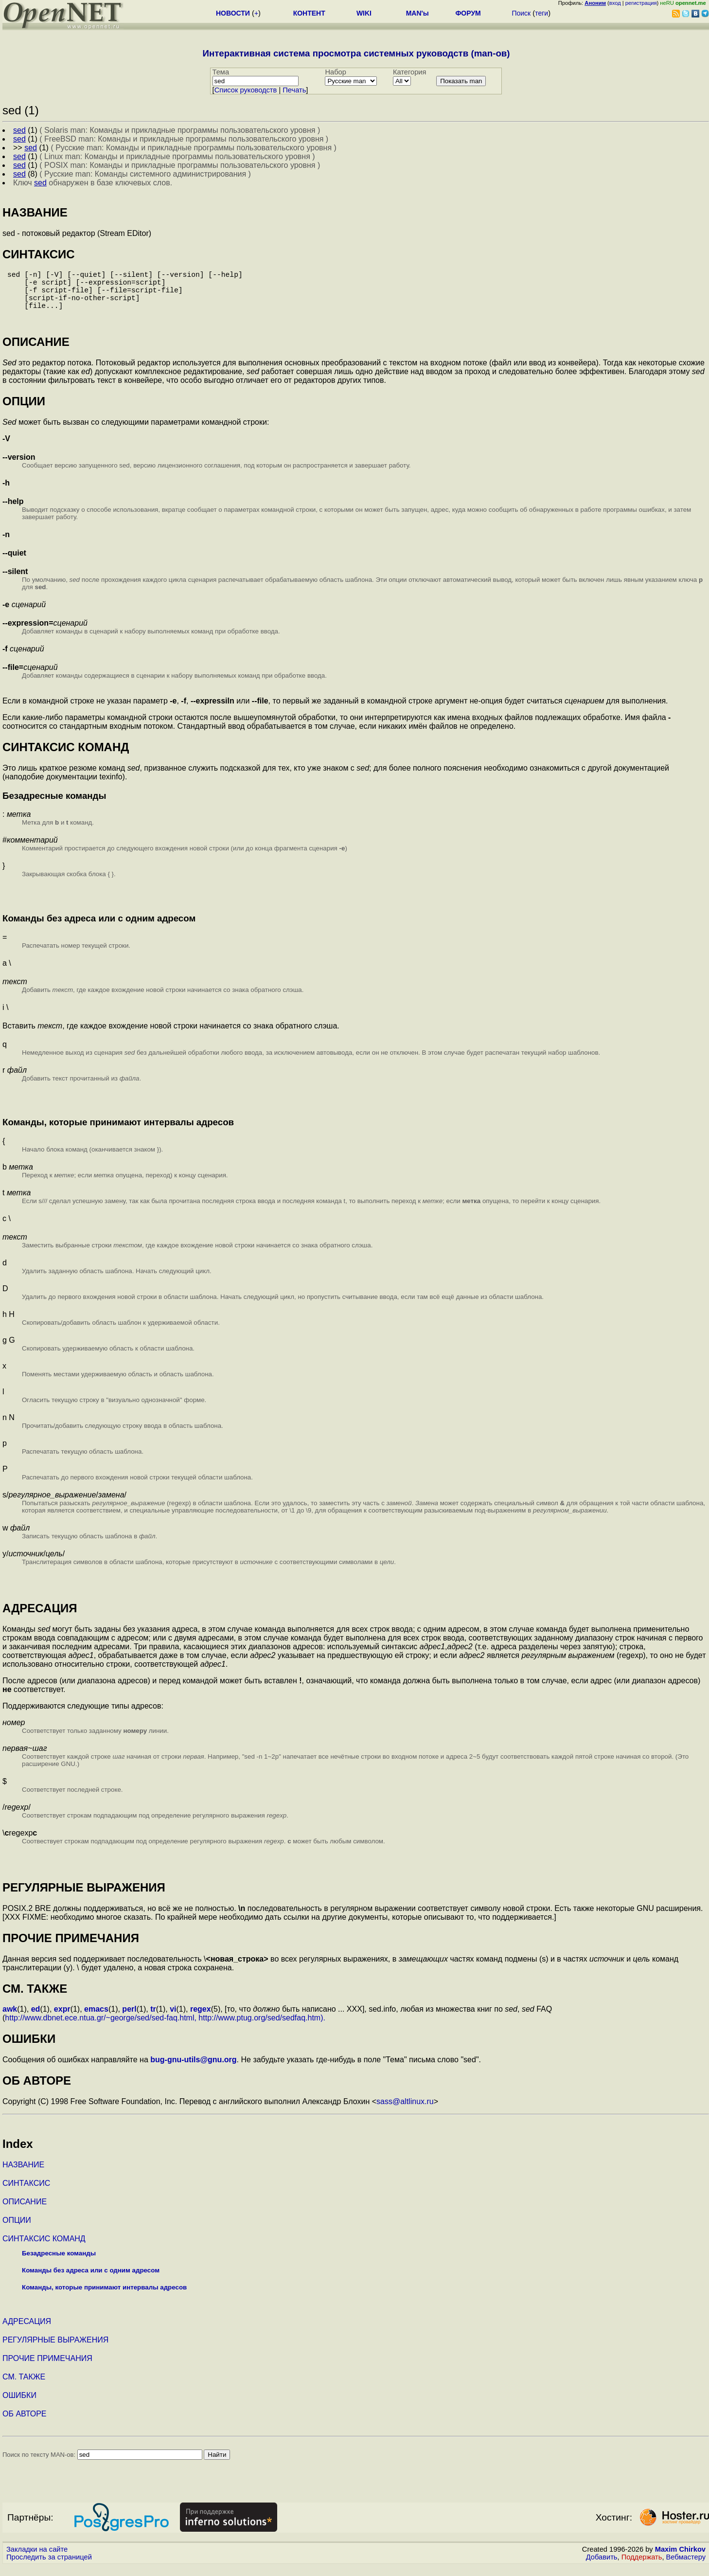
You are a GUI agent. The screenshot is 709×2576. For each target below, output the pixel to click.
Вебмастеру (686, 2567)
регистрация (641, 3)
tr (153, 2019)
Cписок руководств (245, 90)
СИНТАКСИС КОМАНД (44, 2248)
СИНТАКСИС (26, 2193)
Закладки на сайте (37, 2559)
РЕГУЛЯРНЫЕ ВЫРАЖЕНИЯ (55, 2349)
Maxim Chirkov (680, 2559)
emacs (96, 2019)
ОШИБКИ (19, 2405)
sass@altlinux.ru (405, 2111)
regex (200, 2019)
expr (62, 2019)
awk (9, 2019)
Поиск (521, 13)
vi (173, 2019)
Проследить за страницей (49, 2567)
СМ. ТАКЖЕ (23, 2386)
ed (35, 2019)
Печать (294, 90)
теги (541, 13)
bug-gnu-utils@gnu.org (193, 2069)
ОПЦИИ (16, 2230)
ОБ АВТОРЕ (24, 2423)
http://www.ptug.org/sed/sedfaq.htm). (261, 2027)
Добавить (602, 2567)
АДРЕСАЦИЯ (26, 2331)
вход (615, 3)
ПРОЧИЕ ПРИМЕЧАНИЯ (47, 2368)
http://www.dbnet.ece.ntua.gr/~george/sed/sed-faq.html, (100, 2027)
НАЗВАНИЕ (23, 2174)
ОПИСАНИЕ (24, 2211)
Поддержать (641, 2567)
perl (129, 2019)
